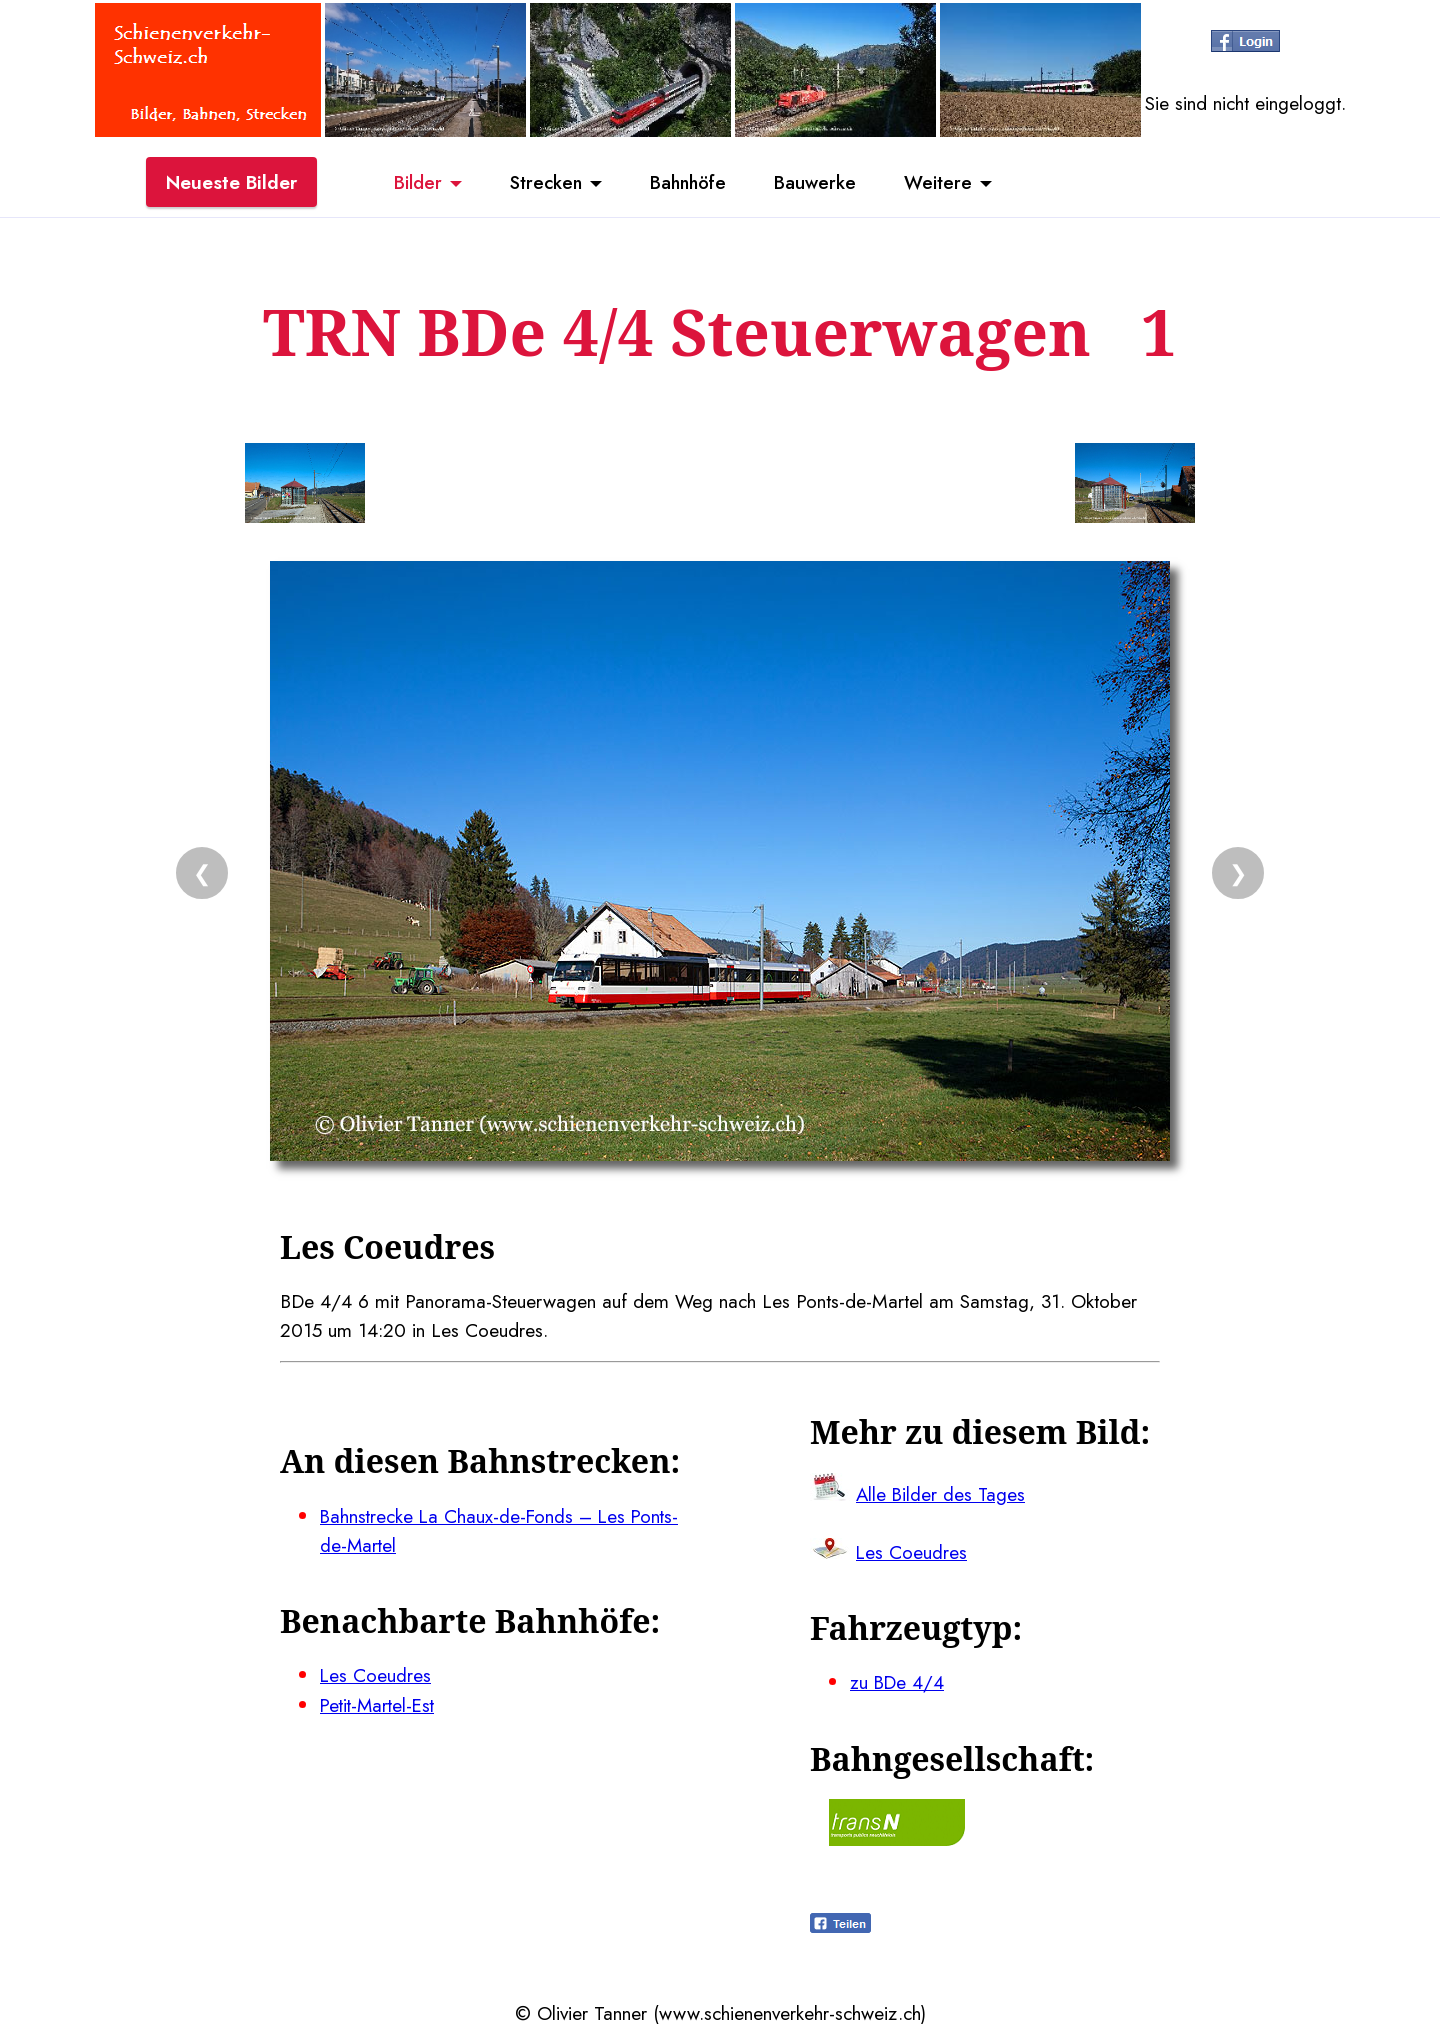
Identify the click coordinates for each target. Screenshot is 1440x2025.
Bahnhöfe (689, 183)
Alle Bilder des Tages (942, 1493)
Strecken (541, 183)
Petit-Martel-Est (380, 1703)
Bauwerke (820, 183)
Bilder (410, 183)
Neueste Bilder (231, 183)
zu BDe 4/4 (898, 1681)
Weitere (946, 183)
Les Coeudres (376, 1674)
